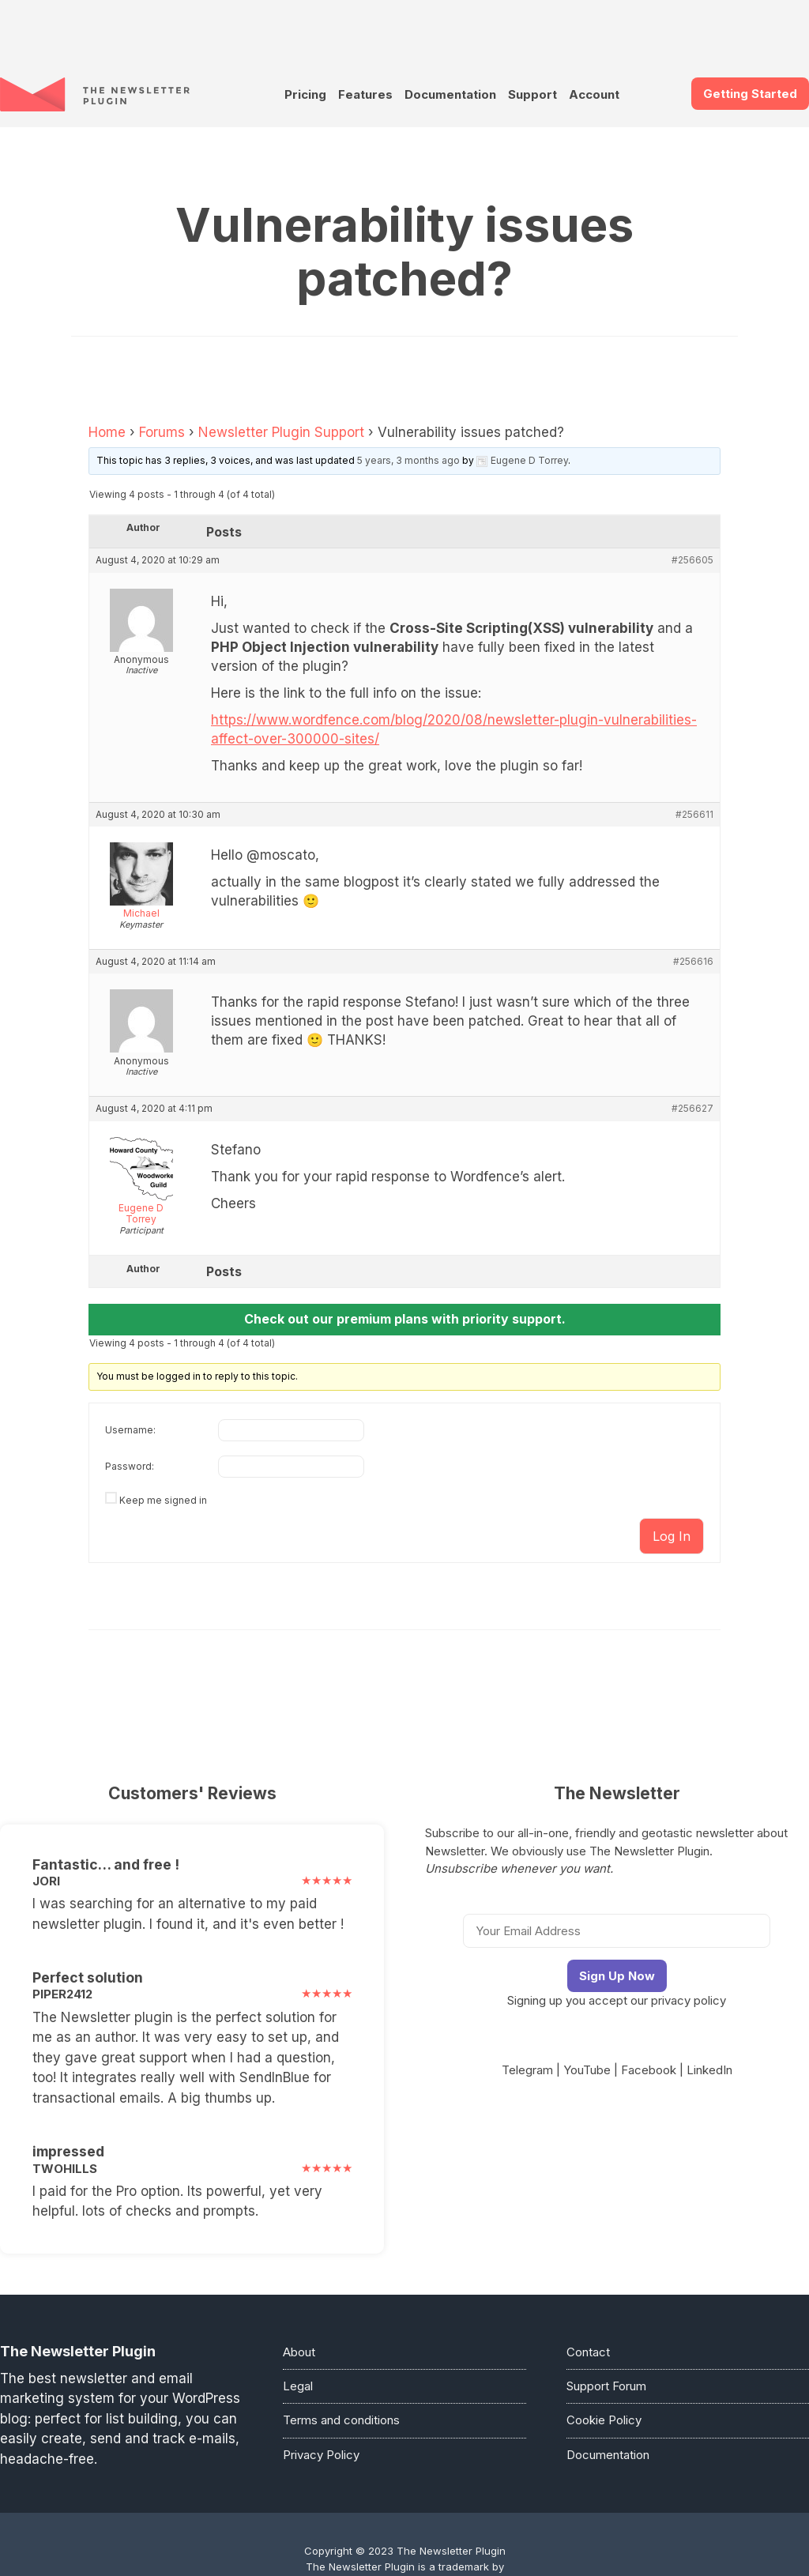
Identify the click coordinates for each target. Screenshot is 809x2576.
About (299, 2351)
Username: (130, 1430)
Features (365, 94)
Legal (298, 2385)
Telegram (527, 2069)
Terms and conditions (341, 2419)
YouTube (587, 2069)
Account (594, 94)
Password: (129, 1466)
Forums (162, 432)
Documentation (450, 94)
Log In (671, 1536)
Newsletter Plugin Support (281, 432)
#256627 (692, 1108)
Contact (588, 2351)
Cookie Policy (604, 2419)
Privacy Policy (321, 2454)
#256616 (693, 961)
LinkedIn (709, 2069)
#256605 (692, 560)
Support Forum (606, 2385)
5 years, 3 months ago (408, 460)
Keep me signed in (163, 1500)
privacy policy (688, 2000)
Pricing (305, 94)
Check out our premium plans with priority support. (405, 1319)
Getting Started (750, 93)
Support (532, 94)
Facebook (648, 2069)
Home (107, 432)
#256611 (694, 814)
